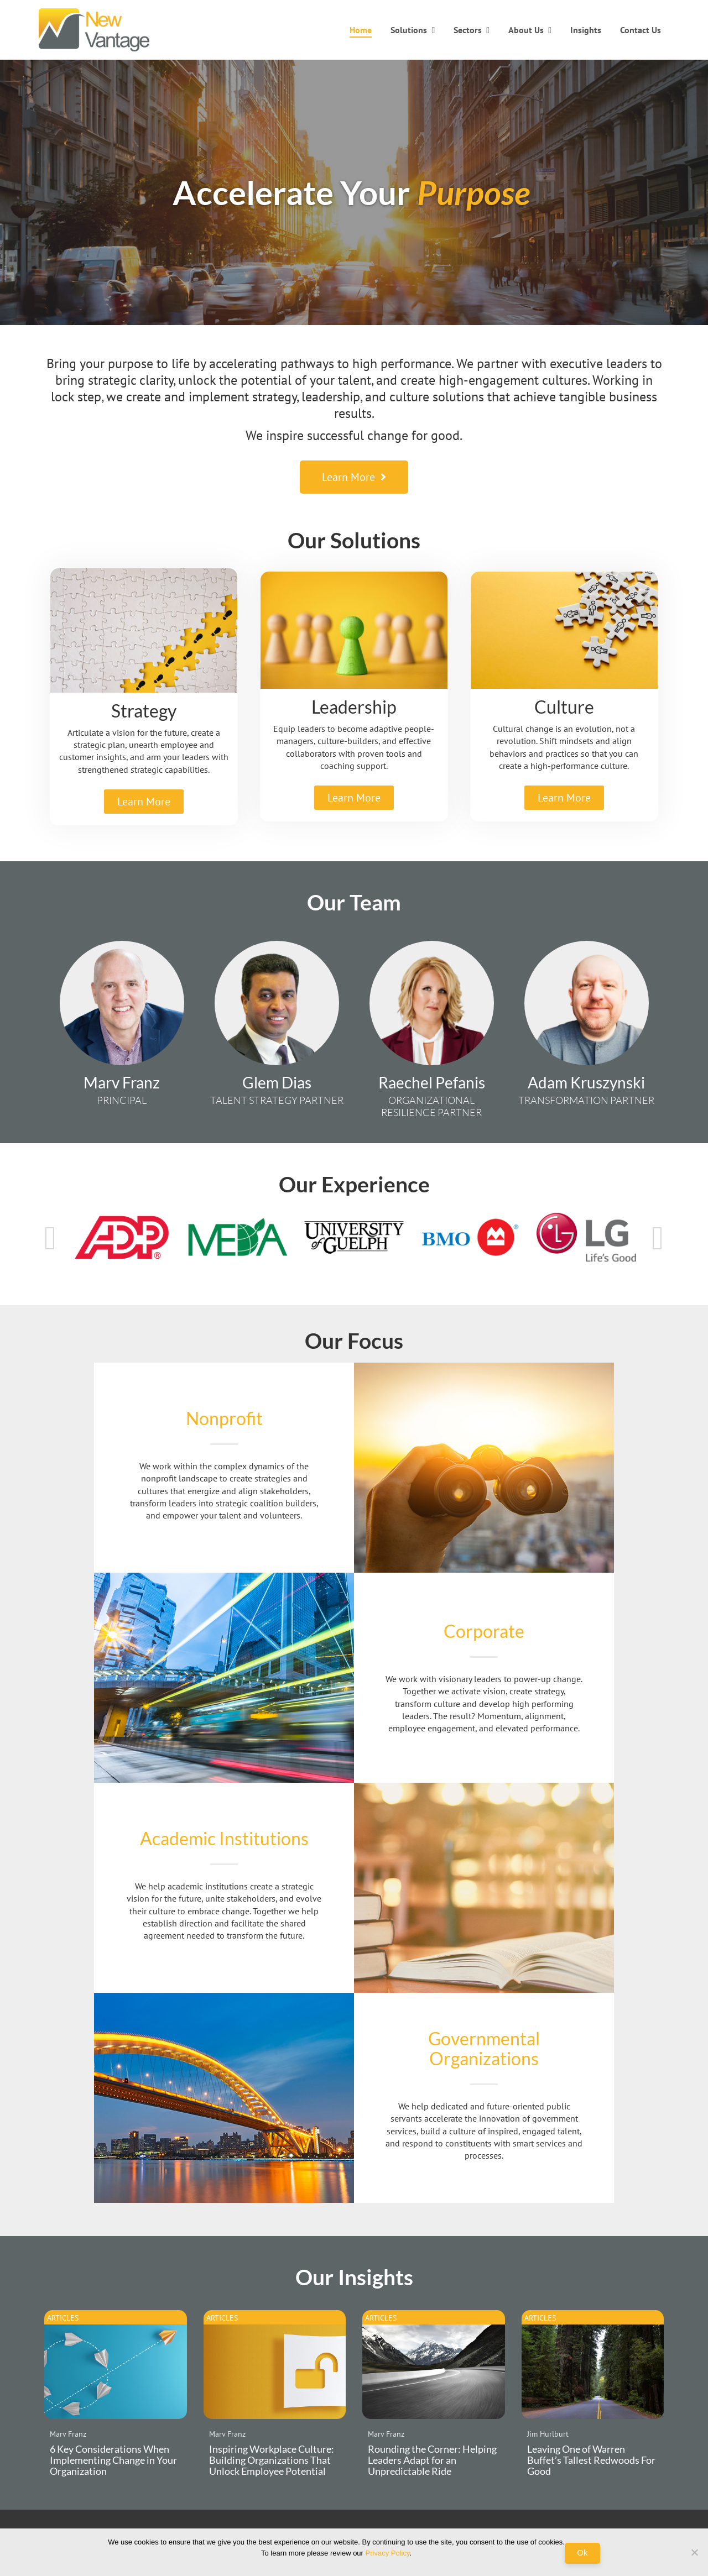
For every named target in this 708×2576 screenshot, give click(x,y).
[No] (694, 2552)
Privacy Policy (388, 2553)
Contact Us (640, 29)
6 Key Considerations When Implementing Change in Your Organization (113, 2460)
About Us (526, 29)
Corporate (484, 1631)
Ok (582, 2552)
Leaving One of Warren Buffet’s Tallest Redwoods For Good (591, 2460)
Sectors (468, 29)
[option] (122, 1237)
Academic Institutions (224, 1838)
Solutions (409, 29)
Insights (585, 29)
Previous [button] (50, 1238)
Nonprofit (224, 1418)
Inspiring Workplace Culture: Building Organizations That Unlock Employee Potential (271, 2460)
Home (361, 29)
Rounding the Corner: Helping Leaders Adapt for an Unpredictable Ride (432, 2460)
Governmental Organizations (484, 2048)
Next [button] (658, 1238)
